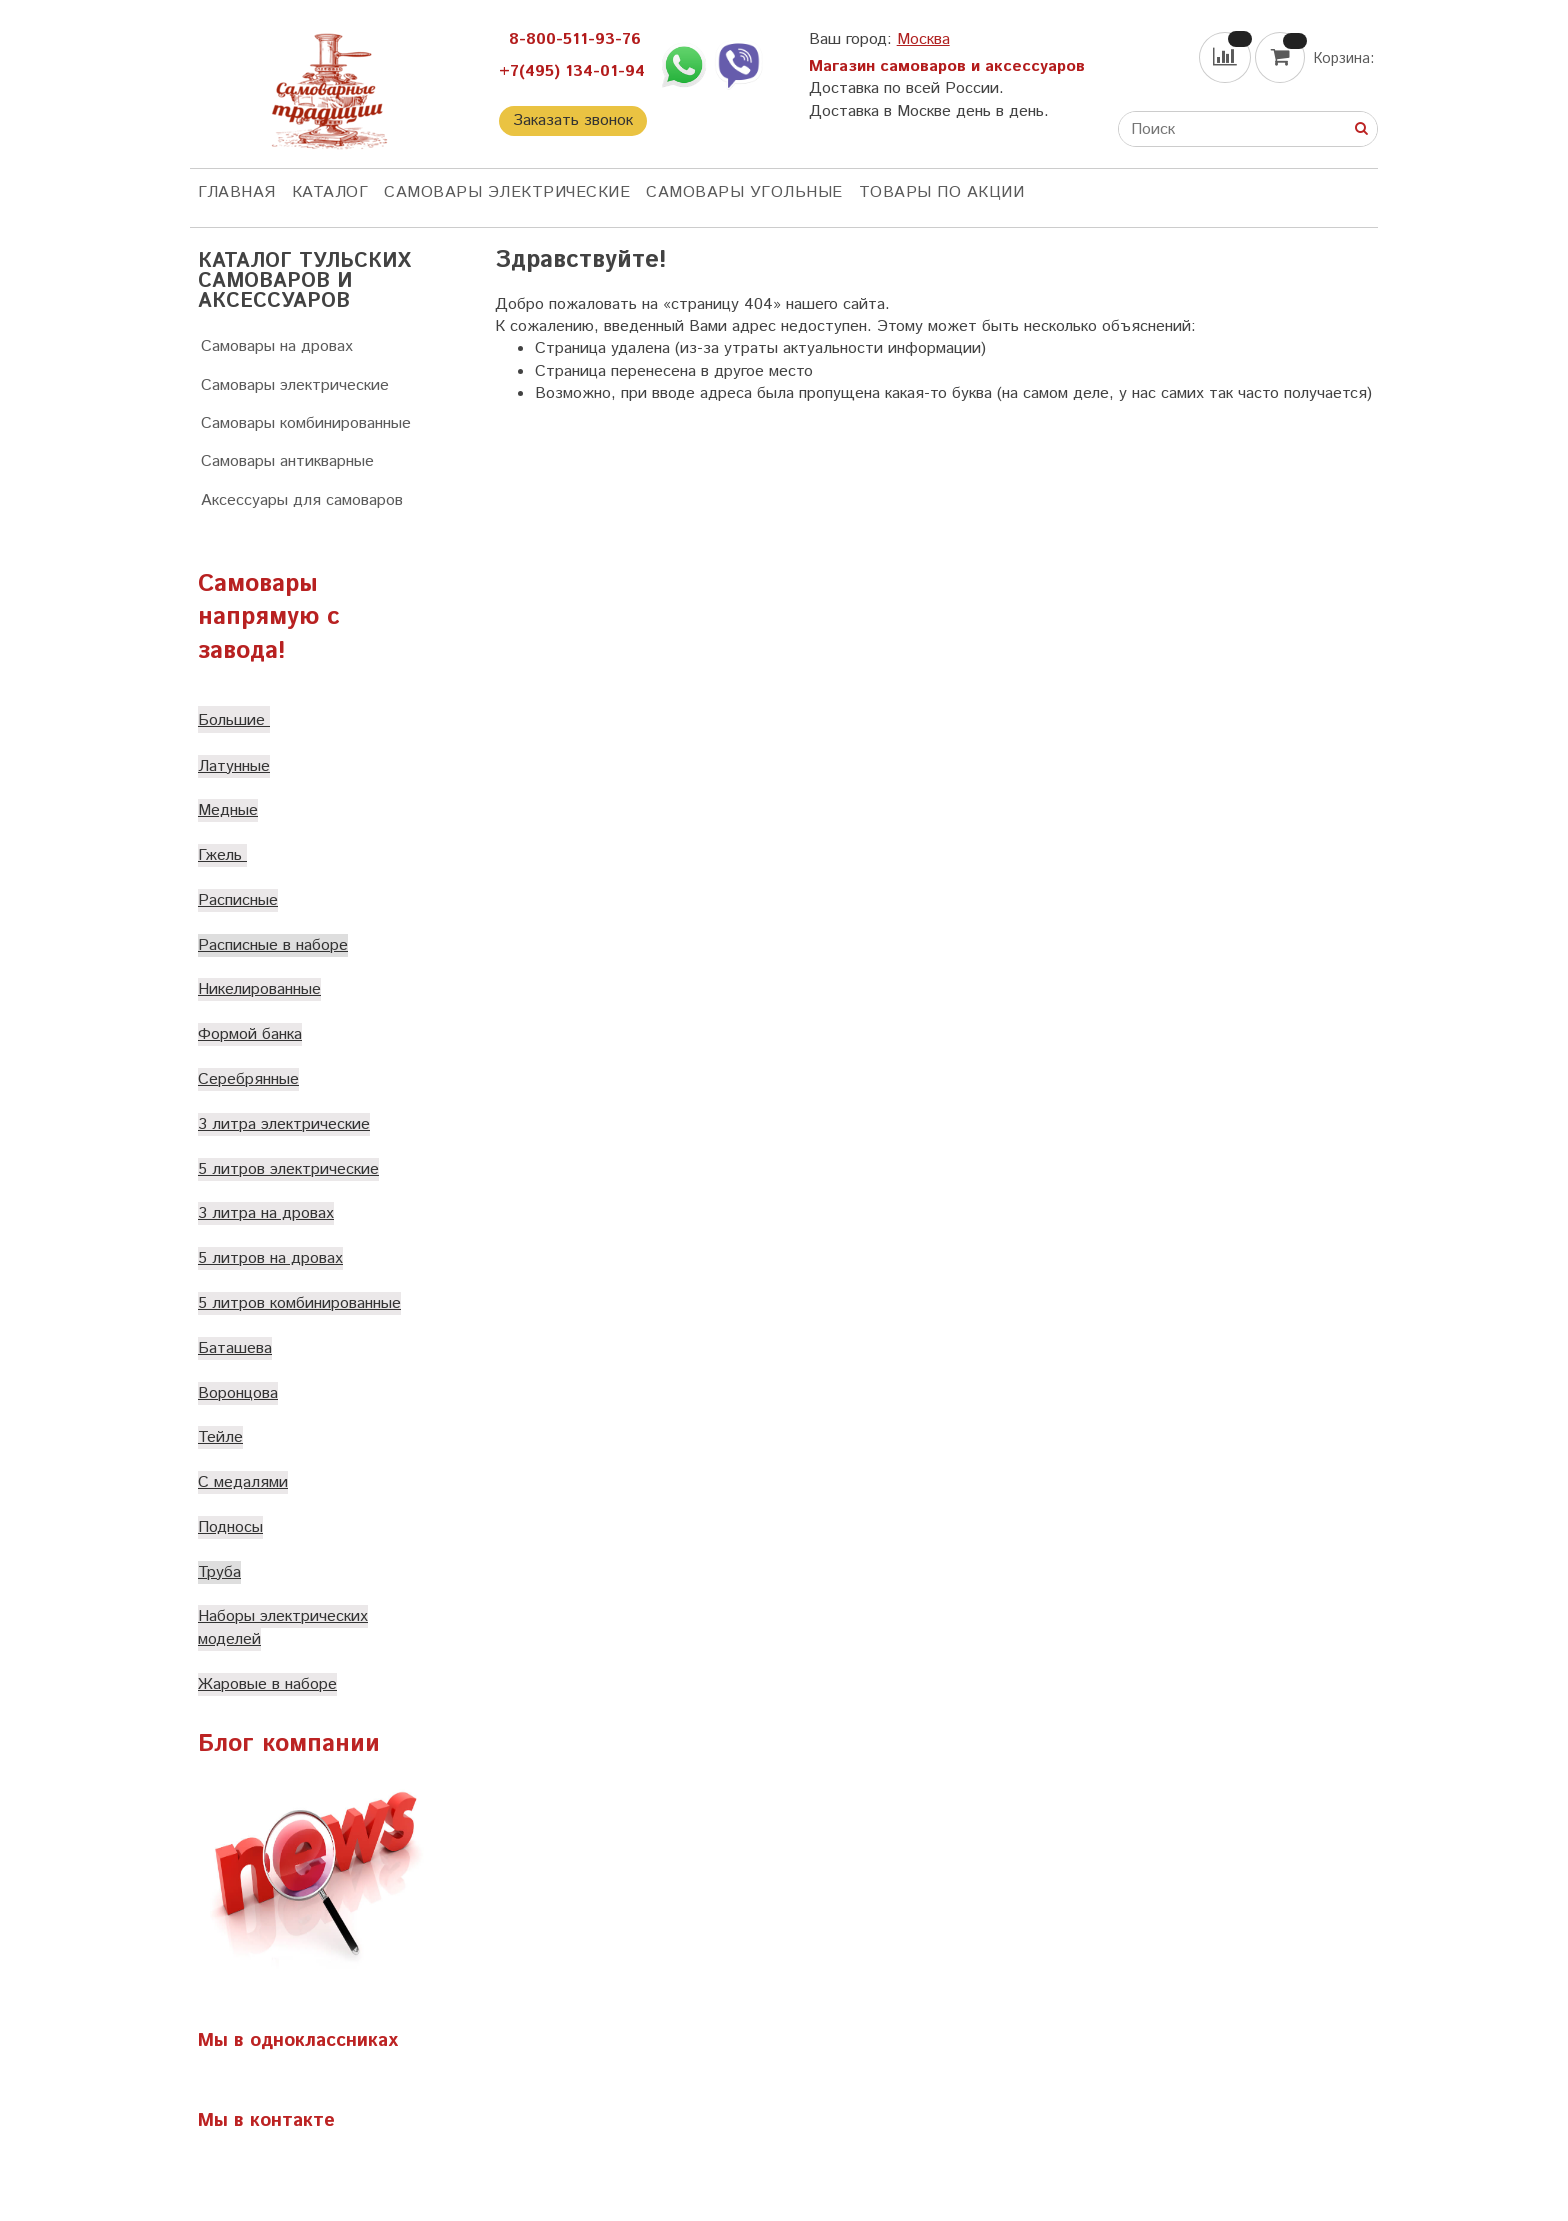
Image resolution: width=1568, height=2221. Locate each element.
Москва (923, 39)
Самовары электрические (507, 192)
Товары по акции (942, 192)
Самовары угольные (744, 192)
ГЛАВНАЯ (237, 192)
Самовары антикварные (287, 461)
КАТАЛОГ (330, 192)
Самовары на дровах (277, 346)
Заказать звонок (573, 120)
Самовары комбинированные (306, 423)
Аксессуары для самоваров (302, 500)
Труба (219, 1572)
